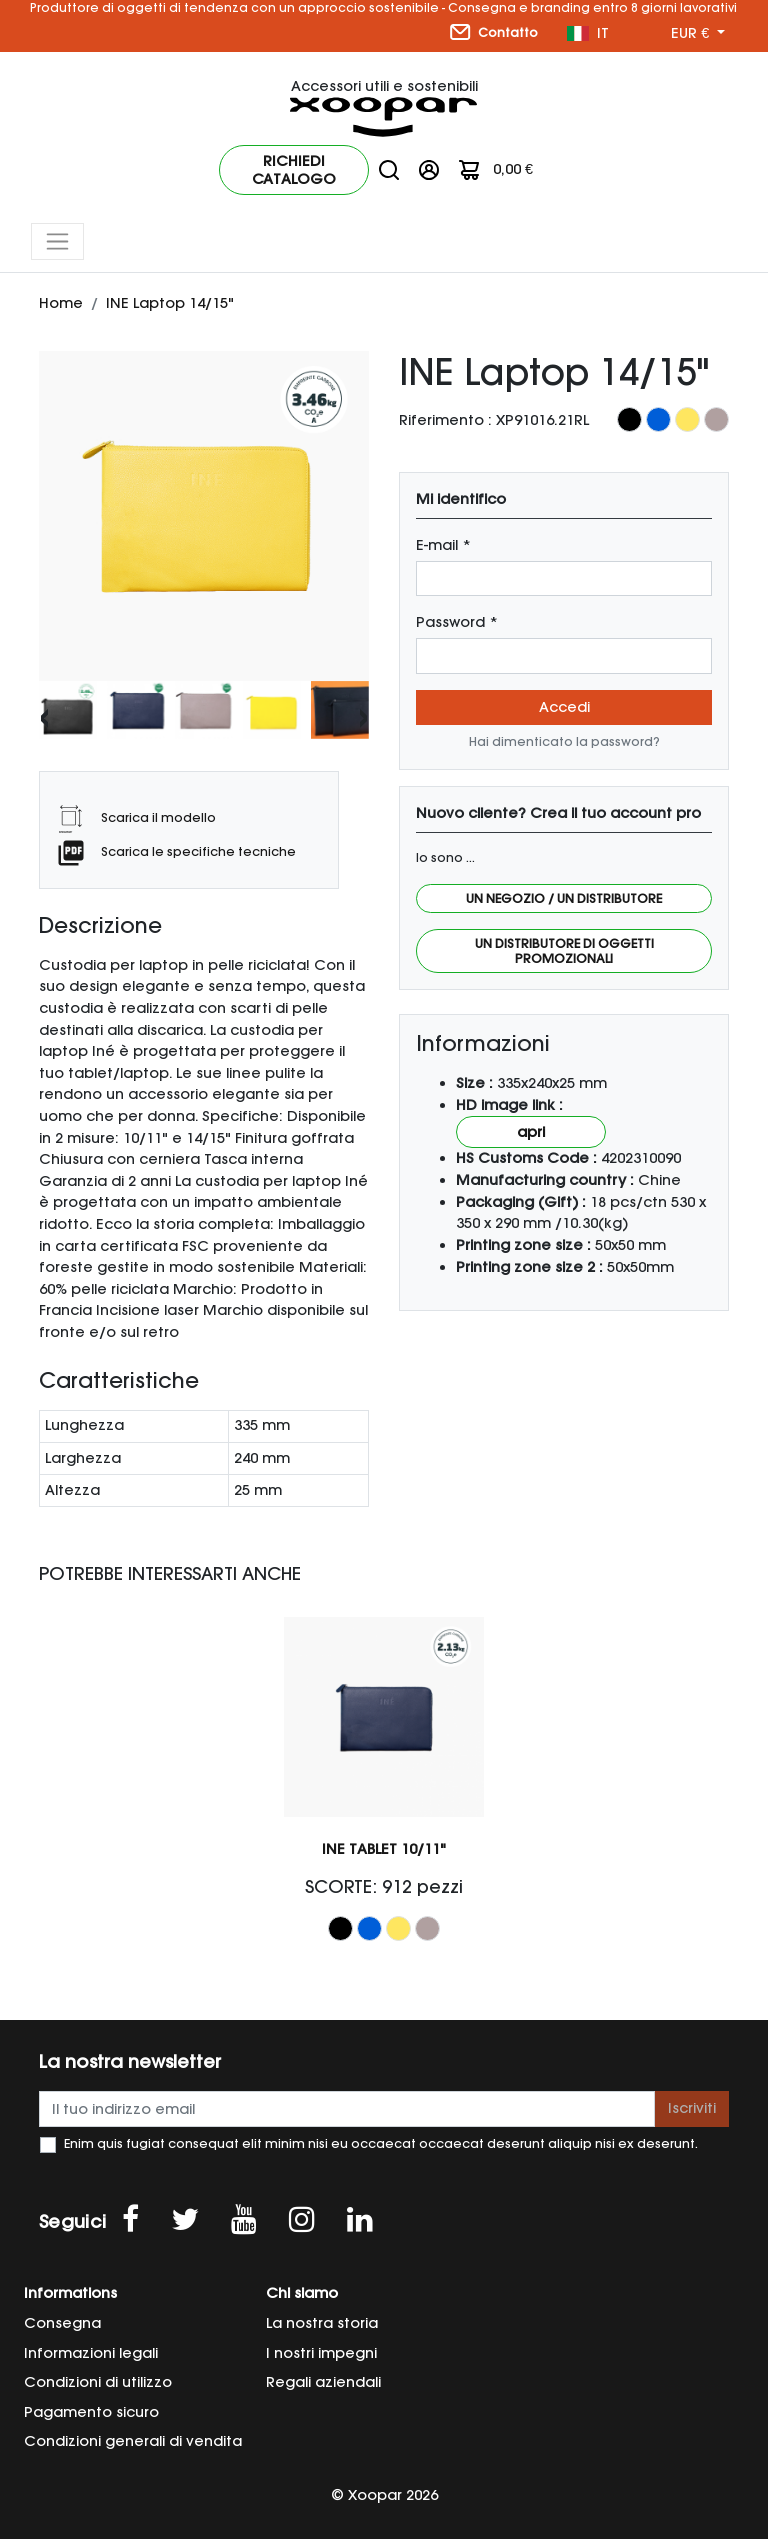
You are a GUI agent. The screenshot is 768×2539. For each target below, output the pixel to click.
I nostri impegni (321, 2353)
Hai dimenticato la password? (564, 741)
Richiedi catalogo (294, 170)
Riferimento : (445, 420)
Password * (457, 622)
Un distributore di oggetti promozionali (564, 951)
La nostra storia (322, 2323)
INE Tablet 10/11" (384, 1849)
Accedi (564, 707)
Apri (531, 1132)
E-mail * (443, 545)
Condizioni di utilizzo (98, 2382)
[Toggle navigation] (57, 241)
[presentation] (44, 715)
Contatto (494, 32)
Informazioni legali (91, 2353)
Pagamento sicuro (91, 2412)
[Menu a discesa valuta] (698, 34)
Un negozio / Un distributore (564, 898)
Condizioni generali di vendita (133, 2441)
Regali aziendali (323, 2382)
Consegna (62, 2323)
